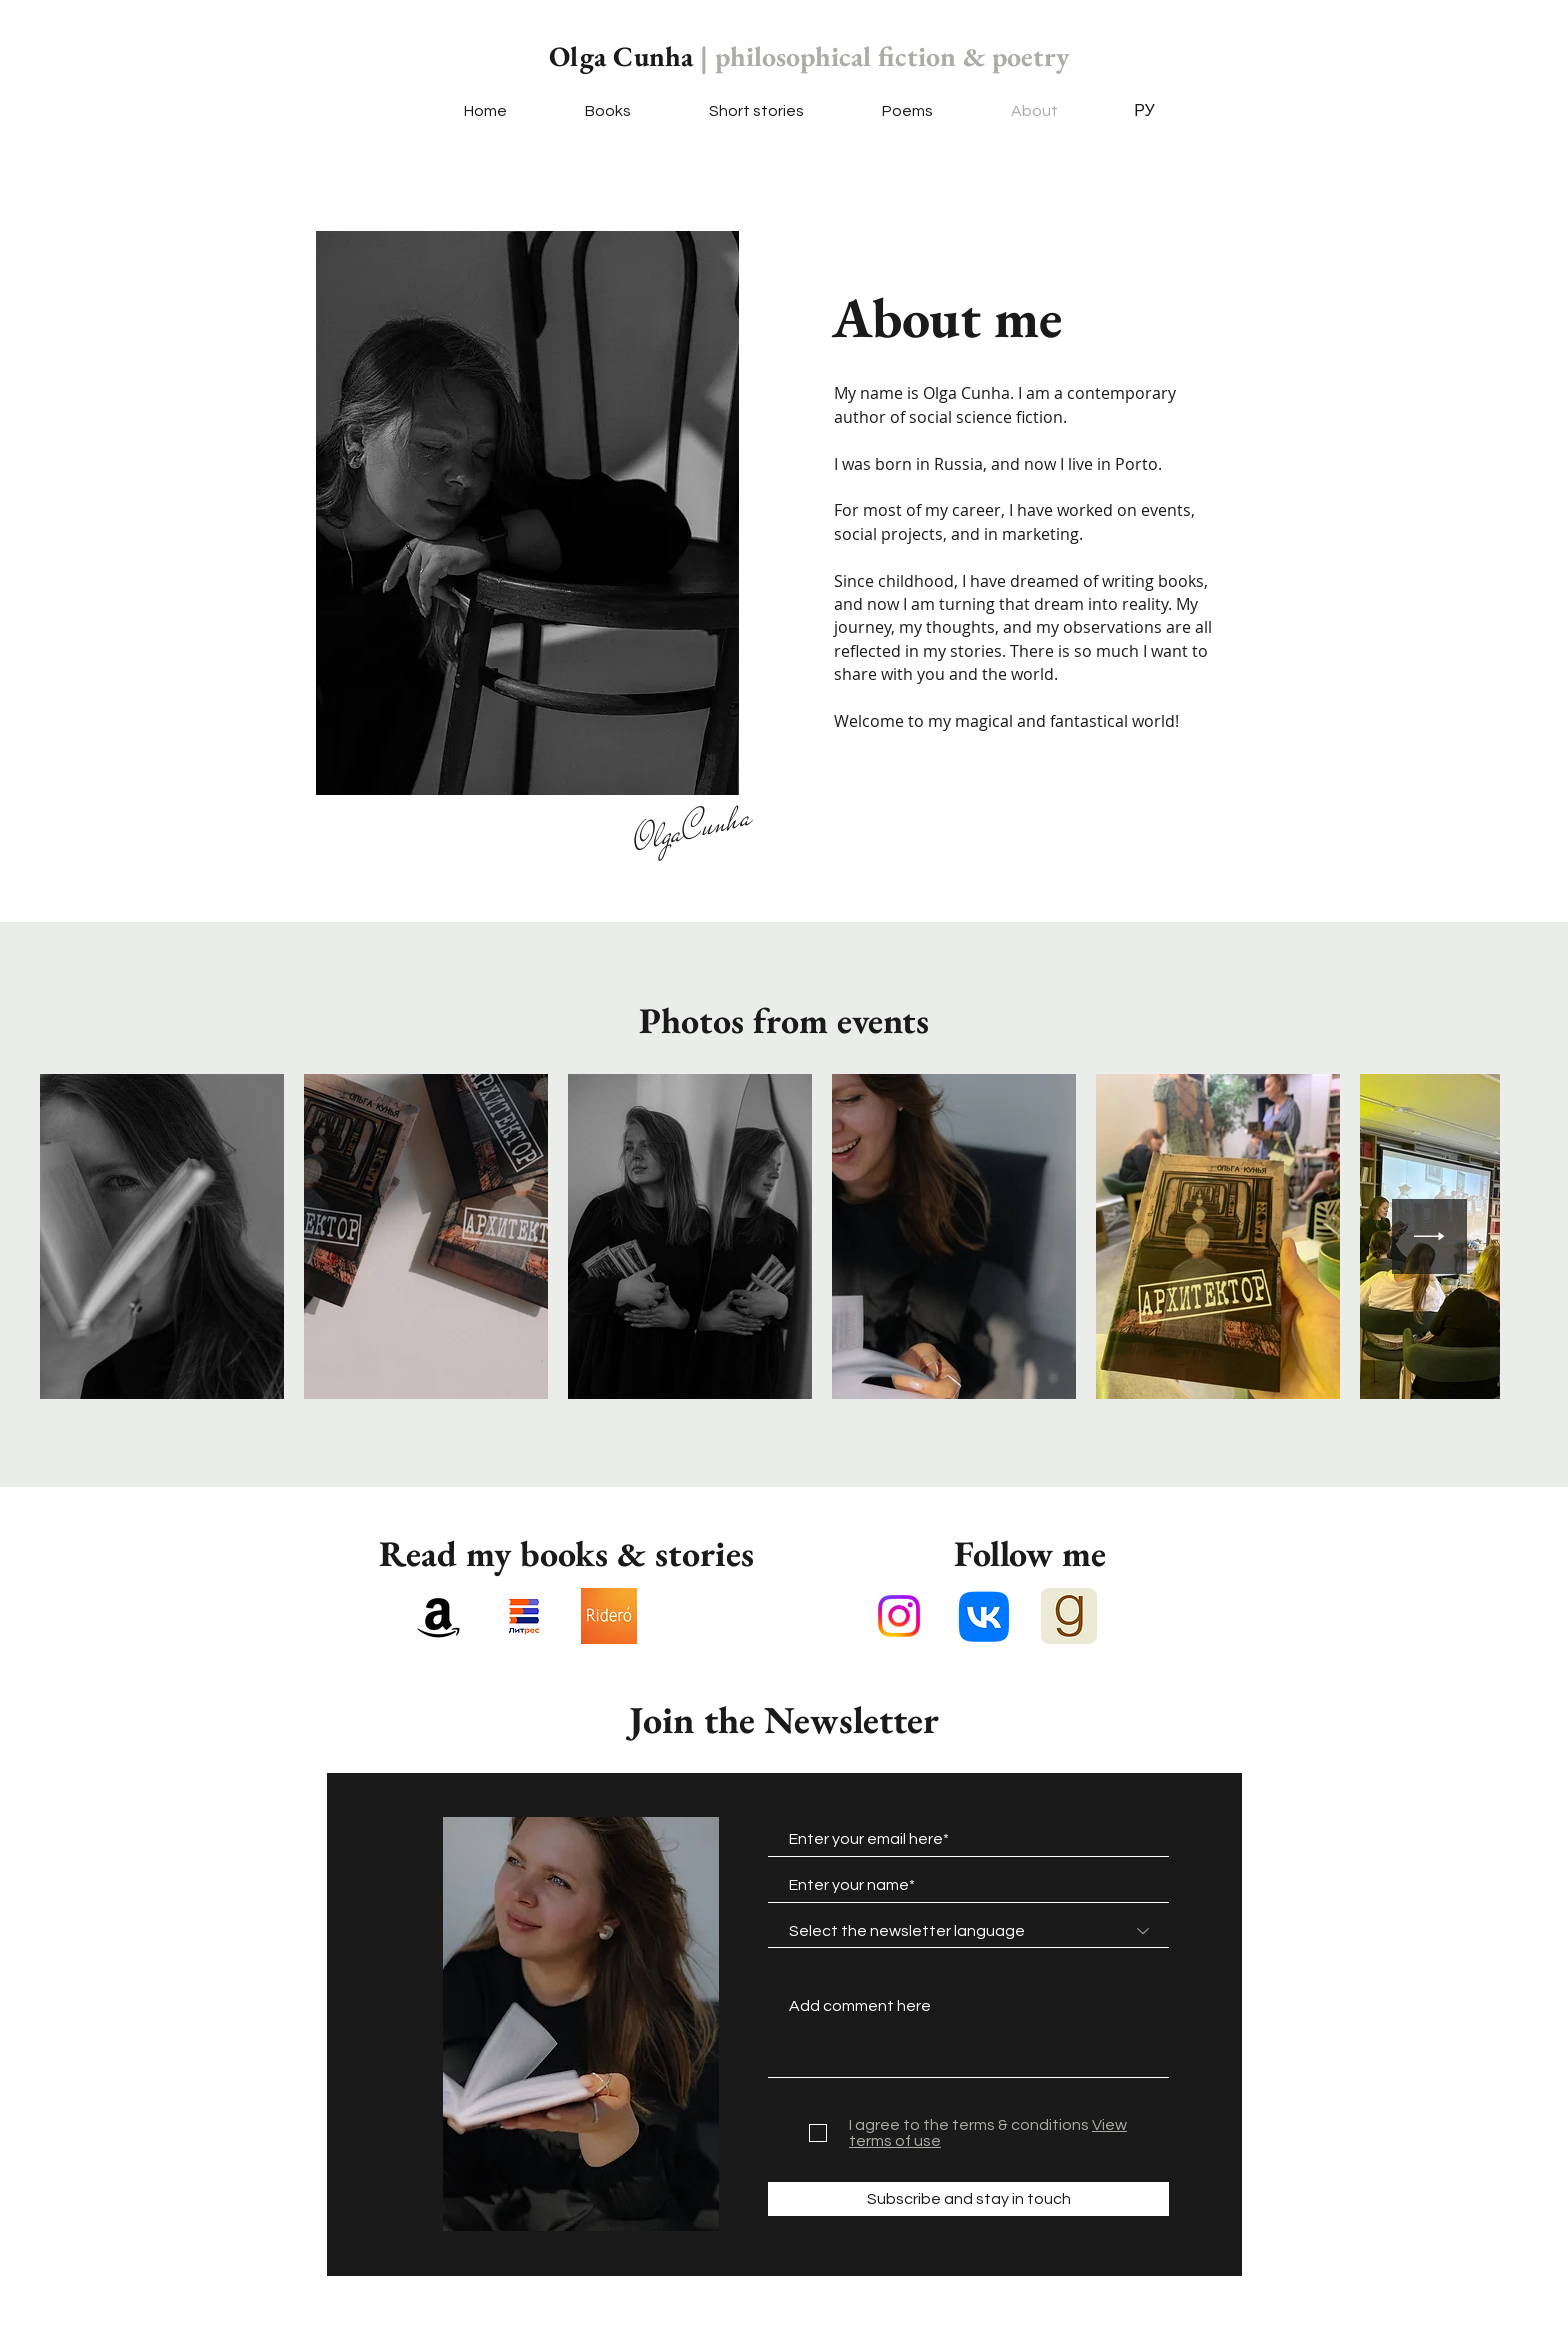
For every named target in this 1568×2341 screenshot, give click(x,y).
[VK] (984, 1616)
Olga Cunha (809, 56)
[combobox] (968, 1931)
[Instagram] (899, 1616)
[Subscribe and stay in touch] (968, 2199)
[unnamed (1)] (524, 1616)
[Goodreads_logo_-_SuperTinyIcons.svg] (1069, 1616)
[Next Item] (1429, 1236)
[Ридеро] (609, 1616)
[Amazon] (439, 1616)
